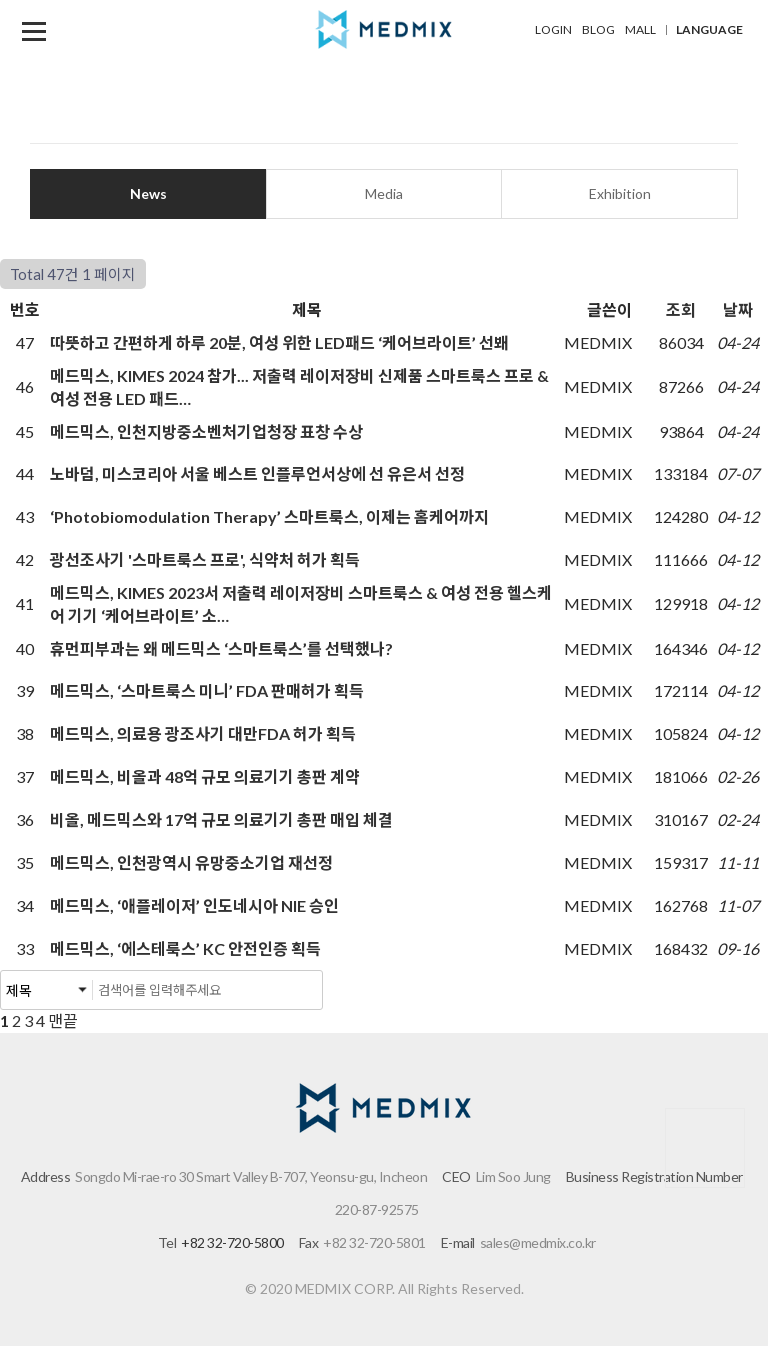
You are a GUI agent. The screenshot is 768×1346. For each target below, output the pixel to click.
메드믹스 (384, 30)
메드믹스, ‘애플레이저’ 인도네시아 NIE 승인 (196, 905)
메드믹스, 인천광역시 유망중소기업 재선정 (193, 862)
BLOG (598, 29)
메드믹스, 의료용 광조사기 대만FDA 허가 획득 (204, 733)
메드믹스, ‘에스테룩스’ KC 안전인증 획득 (187, 948)
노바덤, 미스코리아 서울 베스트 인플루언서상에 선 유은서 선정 (259, 473)
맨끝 (63, 1020)
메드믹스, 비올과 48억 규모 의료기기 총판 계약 (206, 776)
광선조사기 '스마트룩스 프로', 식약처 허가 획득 (206, 559)
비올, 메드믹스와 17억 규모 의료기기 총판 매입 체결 (223, 819)
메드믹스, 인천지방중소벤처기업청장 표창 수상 (208, 431)
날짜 (738, 309)
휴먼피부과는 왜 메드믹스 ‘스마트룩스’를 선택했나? (223, 648)
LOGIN (553, 29)
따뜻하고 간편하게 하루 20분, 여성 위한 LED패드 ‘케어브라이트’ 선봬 (281, 342)
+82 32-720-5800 (232, 1242)
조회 (681, 309)
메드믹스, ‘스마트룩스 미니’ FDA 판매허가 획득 (208, 690)
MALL (640, 29)
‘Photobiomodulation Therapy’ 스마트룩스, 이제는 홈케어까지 (271, 516)
